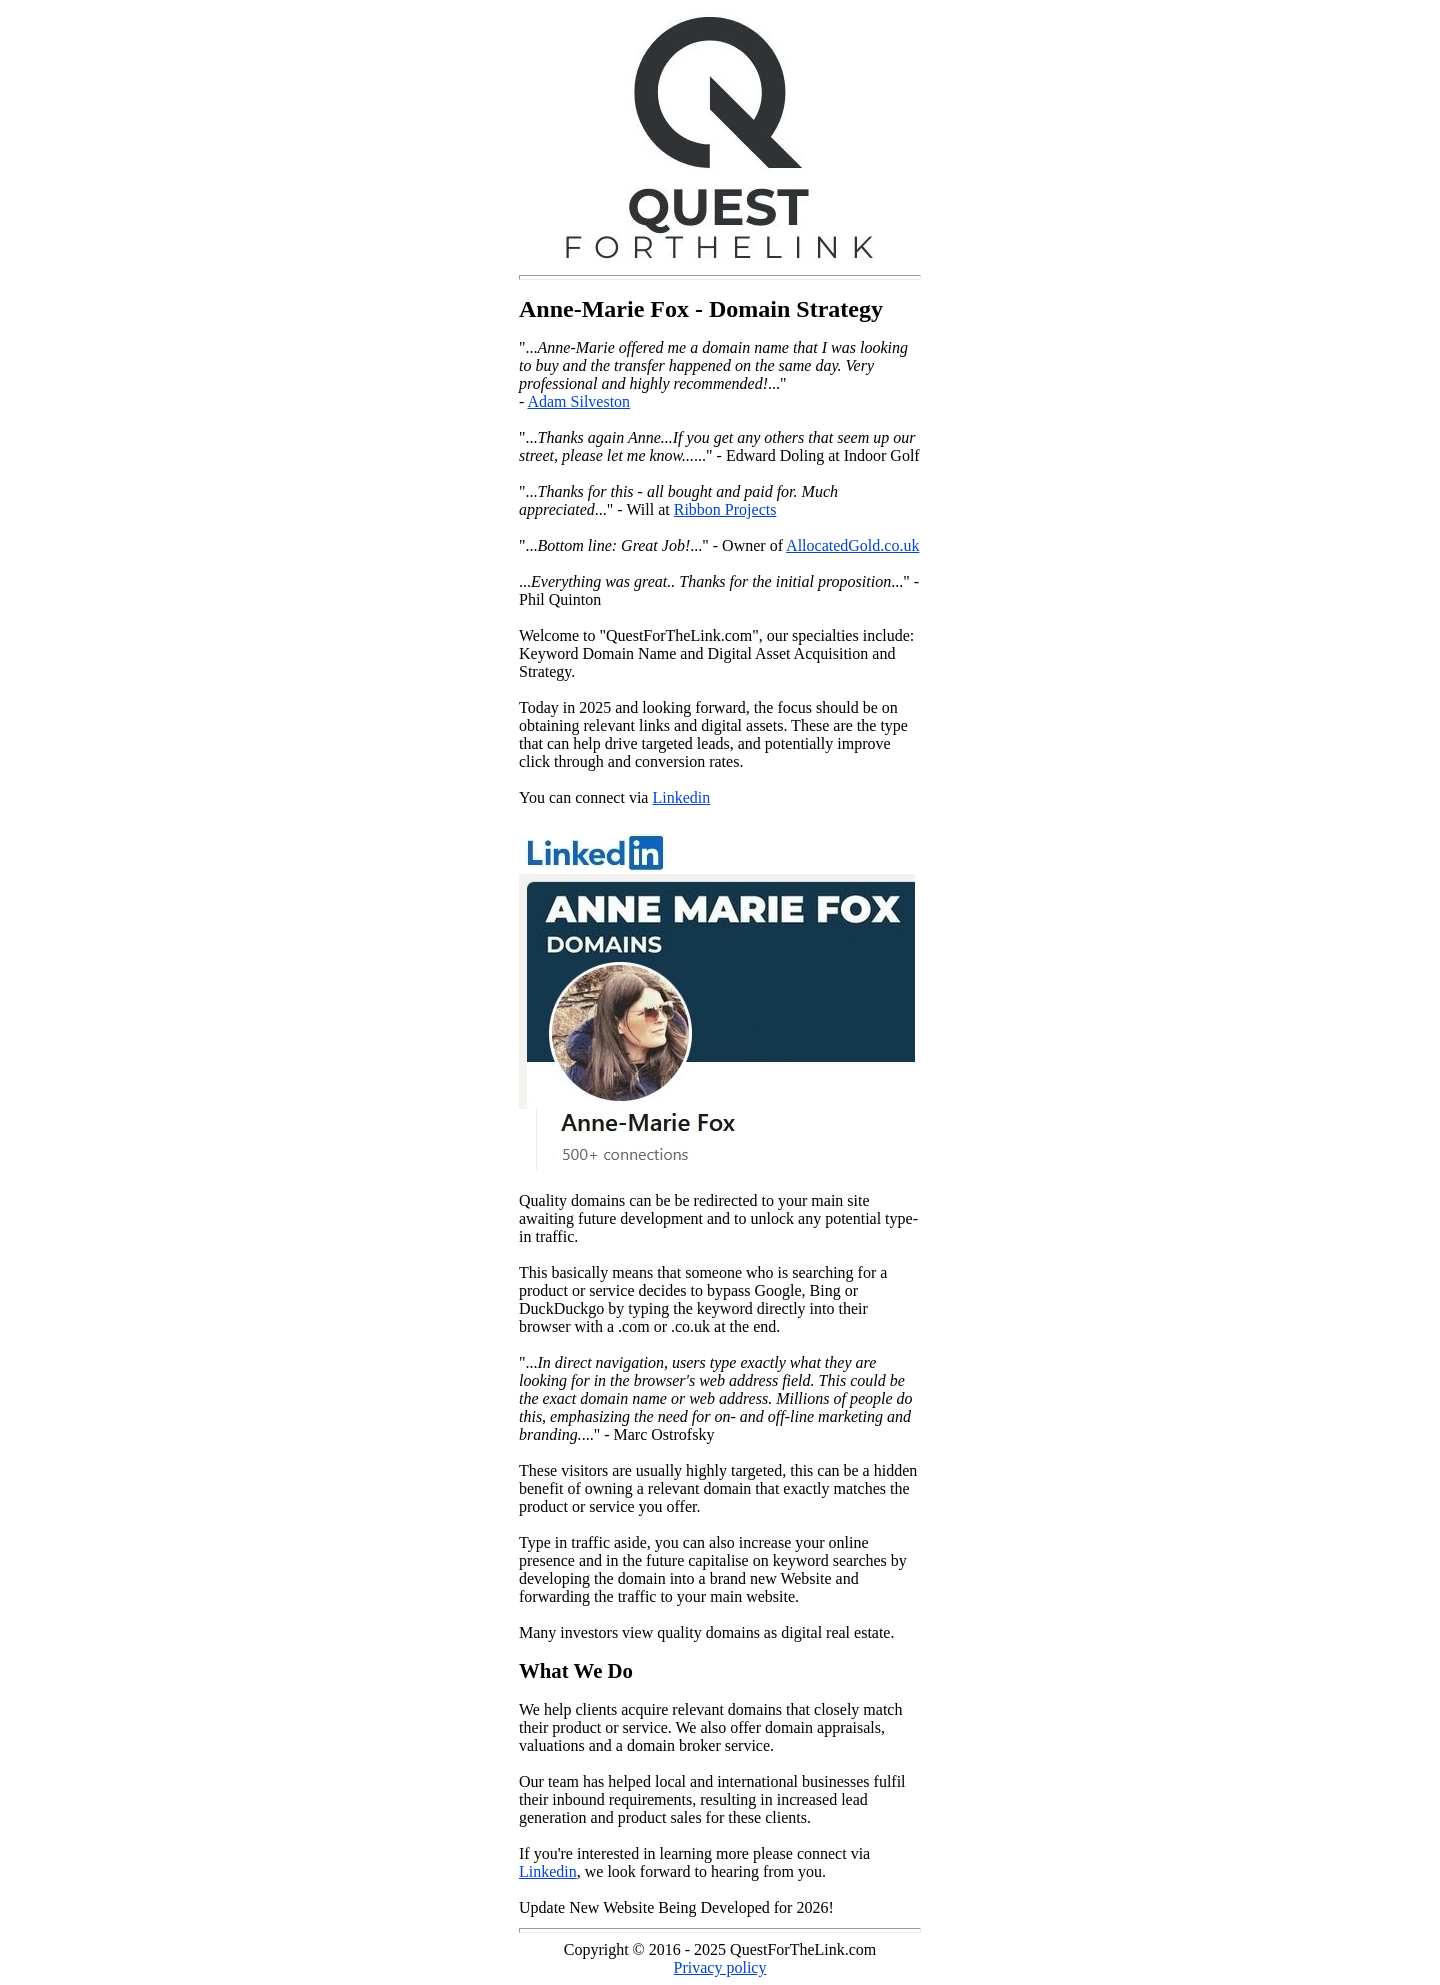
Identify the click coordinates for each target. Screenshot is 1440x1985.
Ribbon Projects (725, 509)
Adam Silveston (578, 401)
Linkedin (681, 797)
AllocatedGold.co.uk (852, 545)
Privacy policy (720, 1967)
